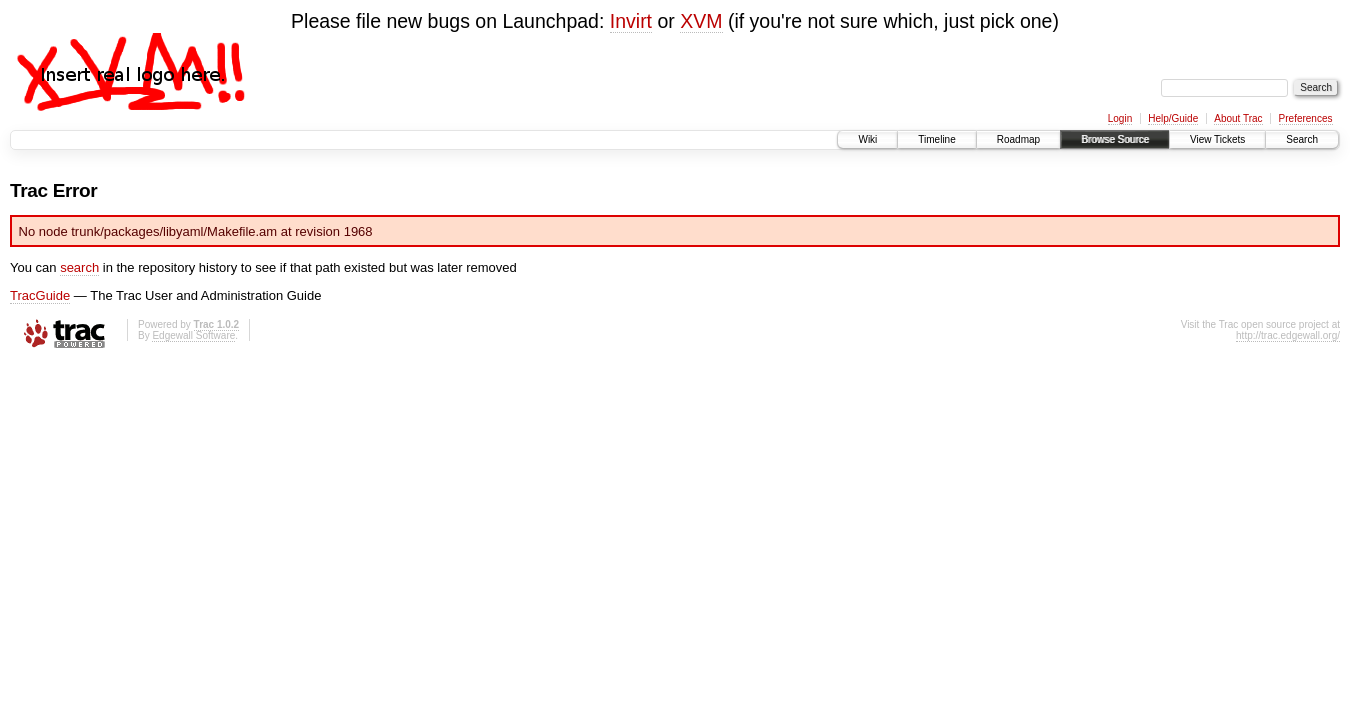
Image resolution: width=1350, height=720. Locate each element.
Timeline (936, 139)
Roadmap (1018, 139)
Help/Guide (1173, 118)
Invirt (631, 21)
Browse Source (1115, 139)
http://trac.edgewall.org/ (1288, 335)
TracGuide (40, 295)
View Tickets (1217, 139)
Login (1120, 118)
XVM (701, 21)
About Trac (1238, 118)
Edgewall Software (193, 335)
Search (1302, 139)
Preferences (1306, 118)
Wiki (867, 139)
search (79, 267)
